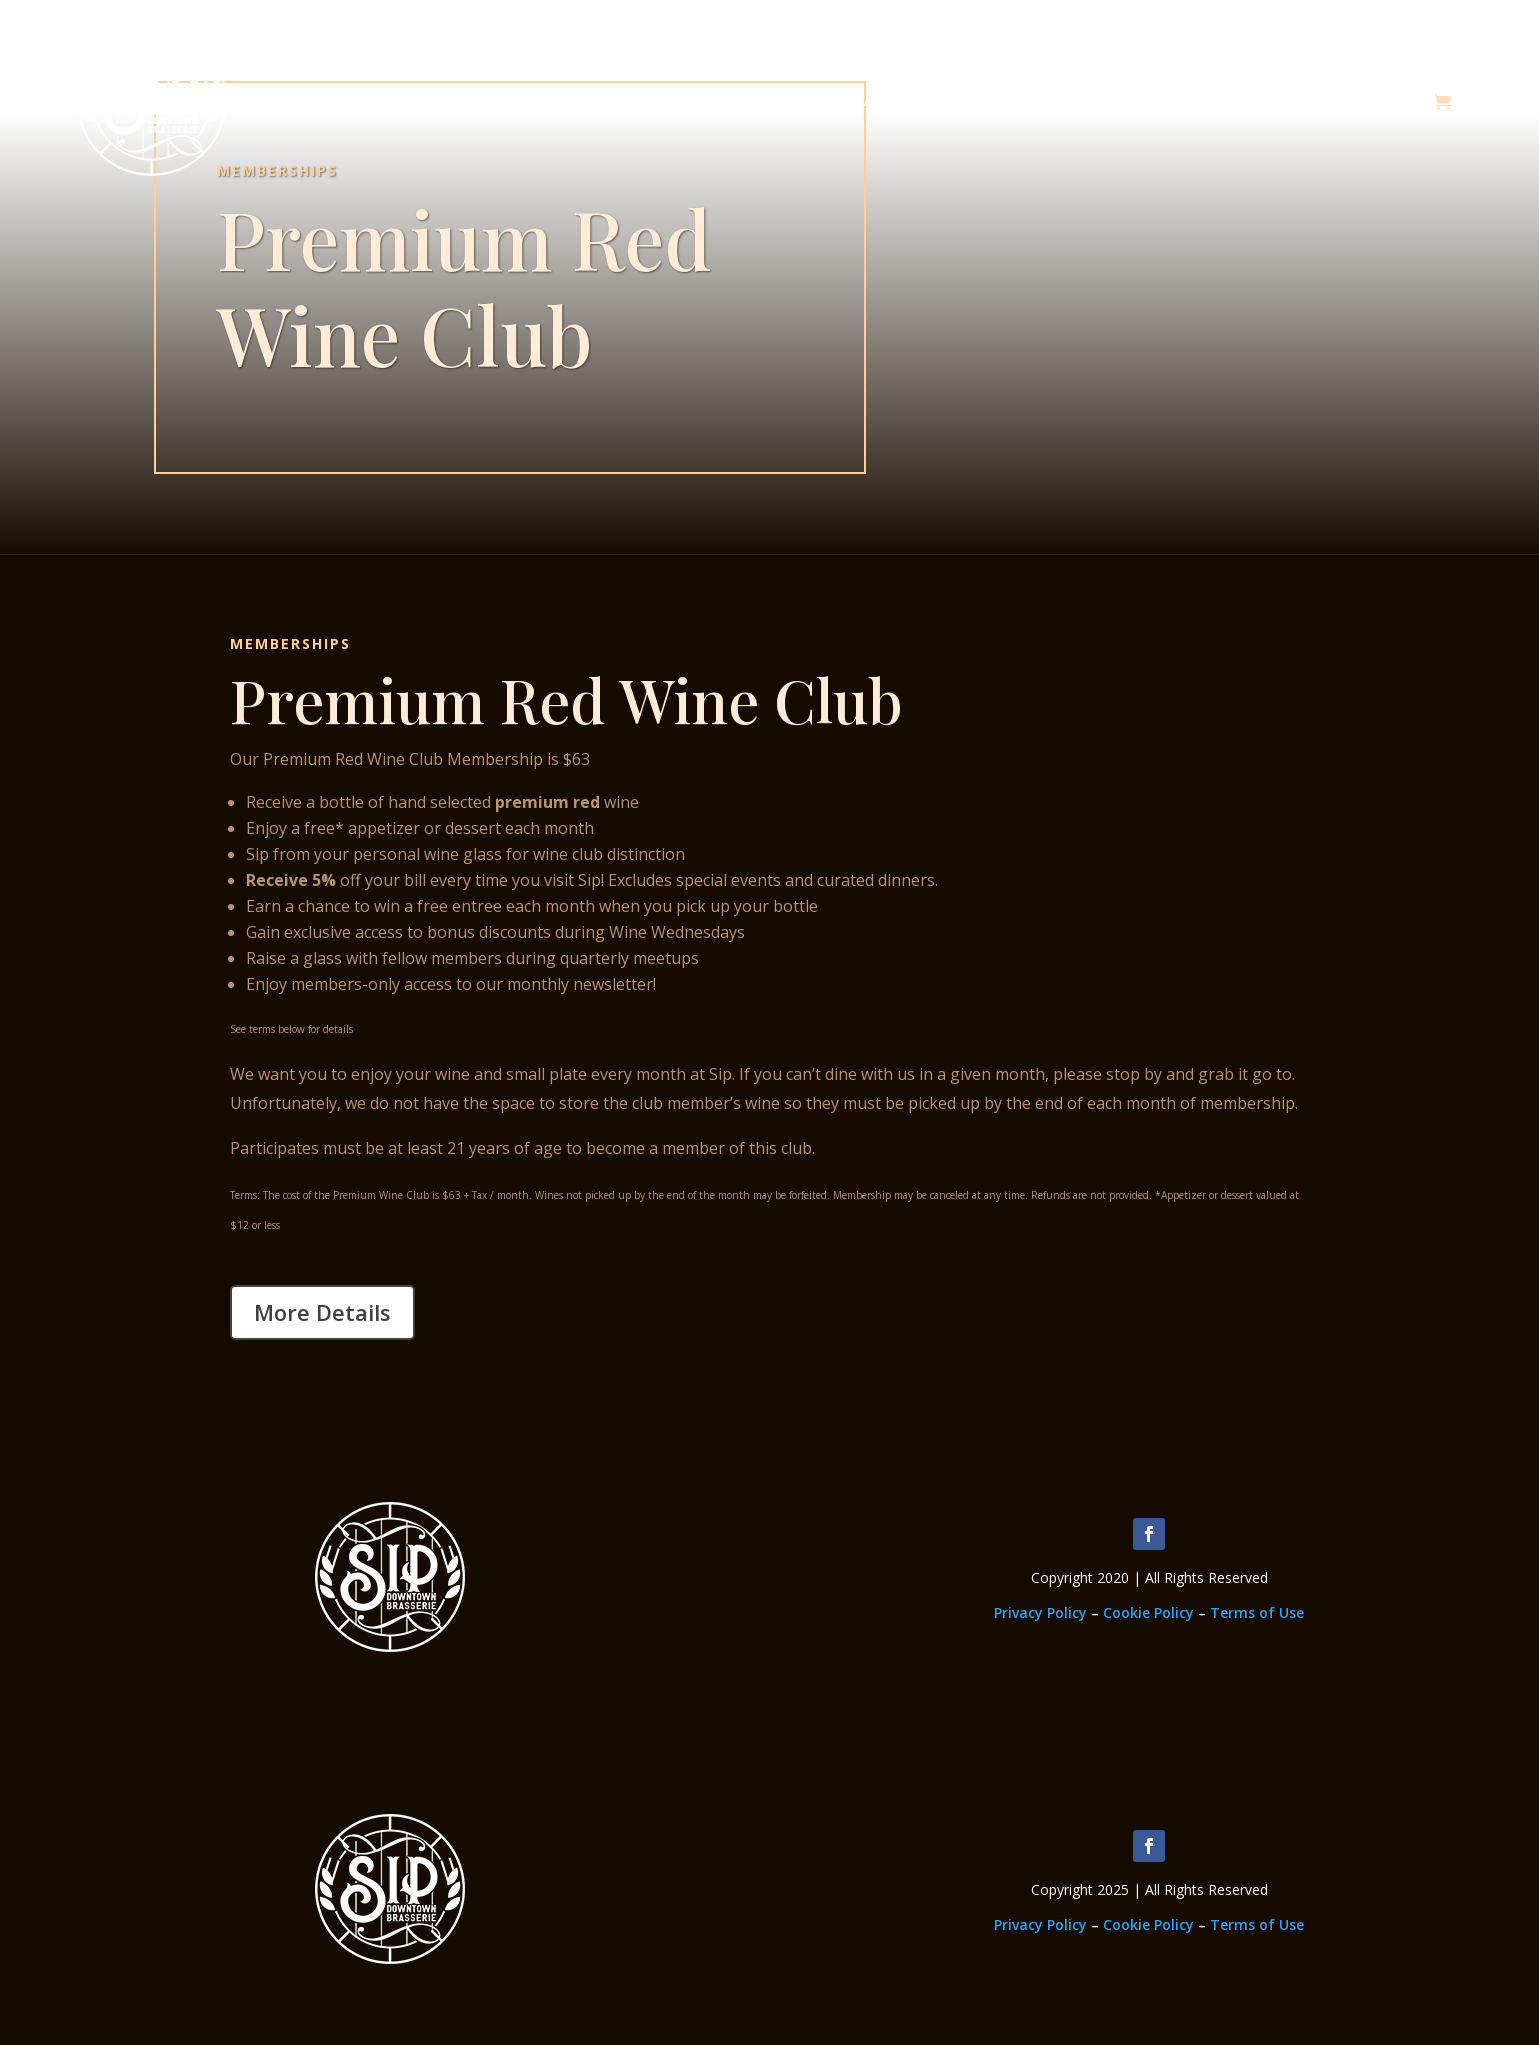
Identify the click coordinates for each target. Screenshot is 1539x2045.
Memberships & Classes (1036, 100)
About (886, 100)
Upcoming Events (1360, 100)
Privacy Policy (1040, 1612)
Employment (1209, 100)
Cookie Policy (1148, 1612)
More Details (322, 1312)
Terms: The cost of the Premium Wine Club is (334, 1195)
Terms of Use (1257, 1612)
